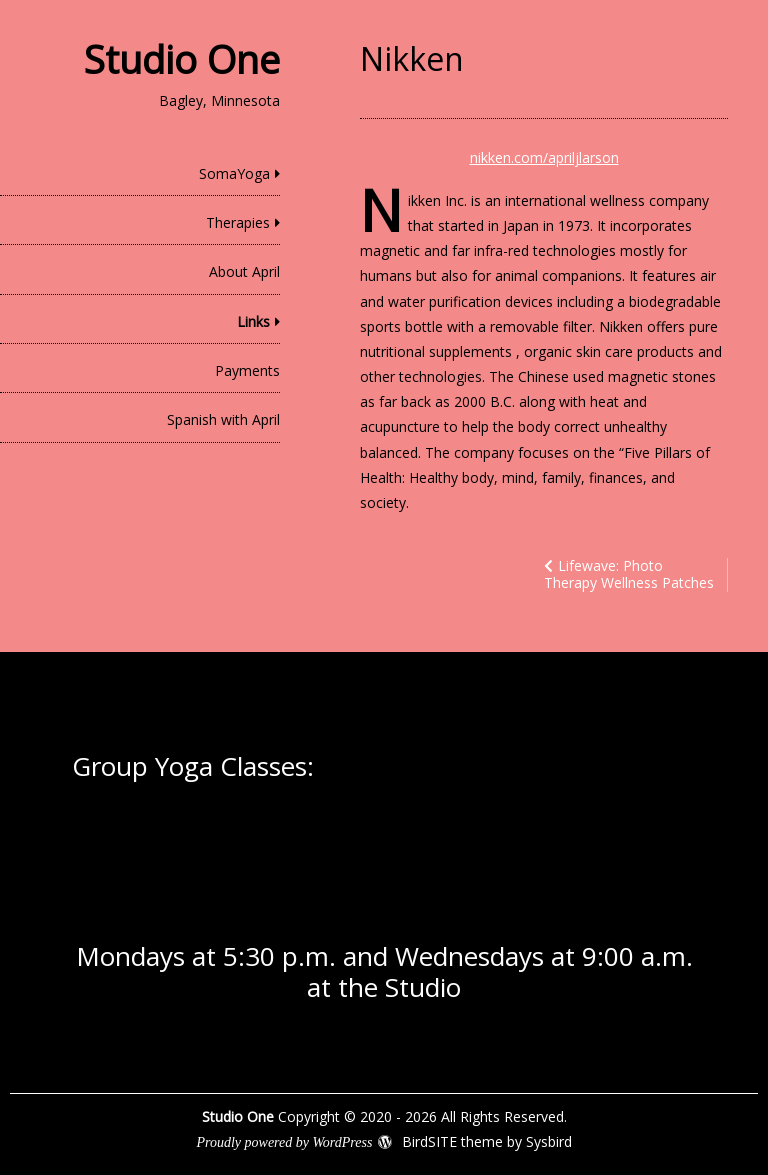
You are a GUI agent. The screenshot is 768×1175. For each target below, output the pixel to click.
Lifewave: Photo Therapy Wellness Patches (629, 574)
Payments (247, 370)
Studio (423, 987)
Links (253, 321)
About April (244, 271)
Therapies (238, 222)
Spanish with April (223, 419)
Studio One (182, 59)
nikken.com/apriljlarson (544, 157)
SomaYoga (234, 173)
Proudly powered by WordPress (284, 1142)
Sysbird (549, 1141)
